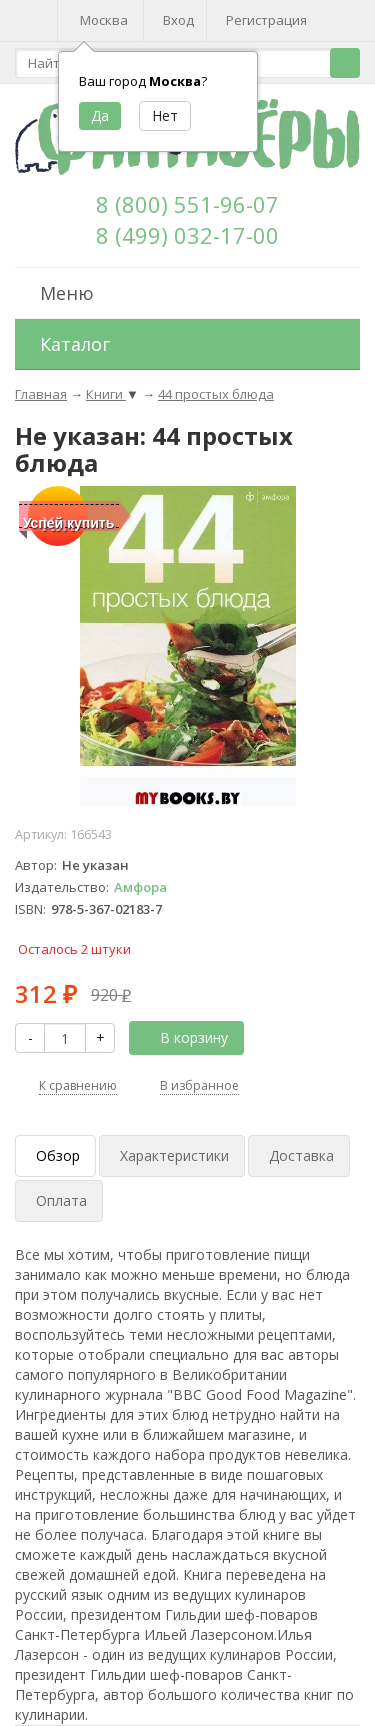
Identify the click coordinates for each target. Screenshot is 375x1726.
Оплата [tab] (61, 1200)
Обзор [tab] (58, 1155)
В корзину (183, 1037)
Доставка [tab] (301, 1155)
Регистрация (266, 20)
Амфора (140, 887)
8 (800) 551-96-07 (187, 204)
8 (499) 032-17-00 (187, 235)
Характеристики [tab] (174, 1155)
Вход (178, 20)
